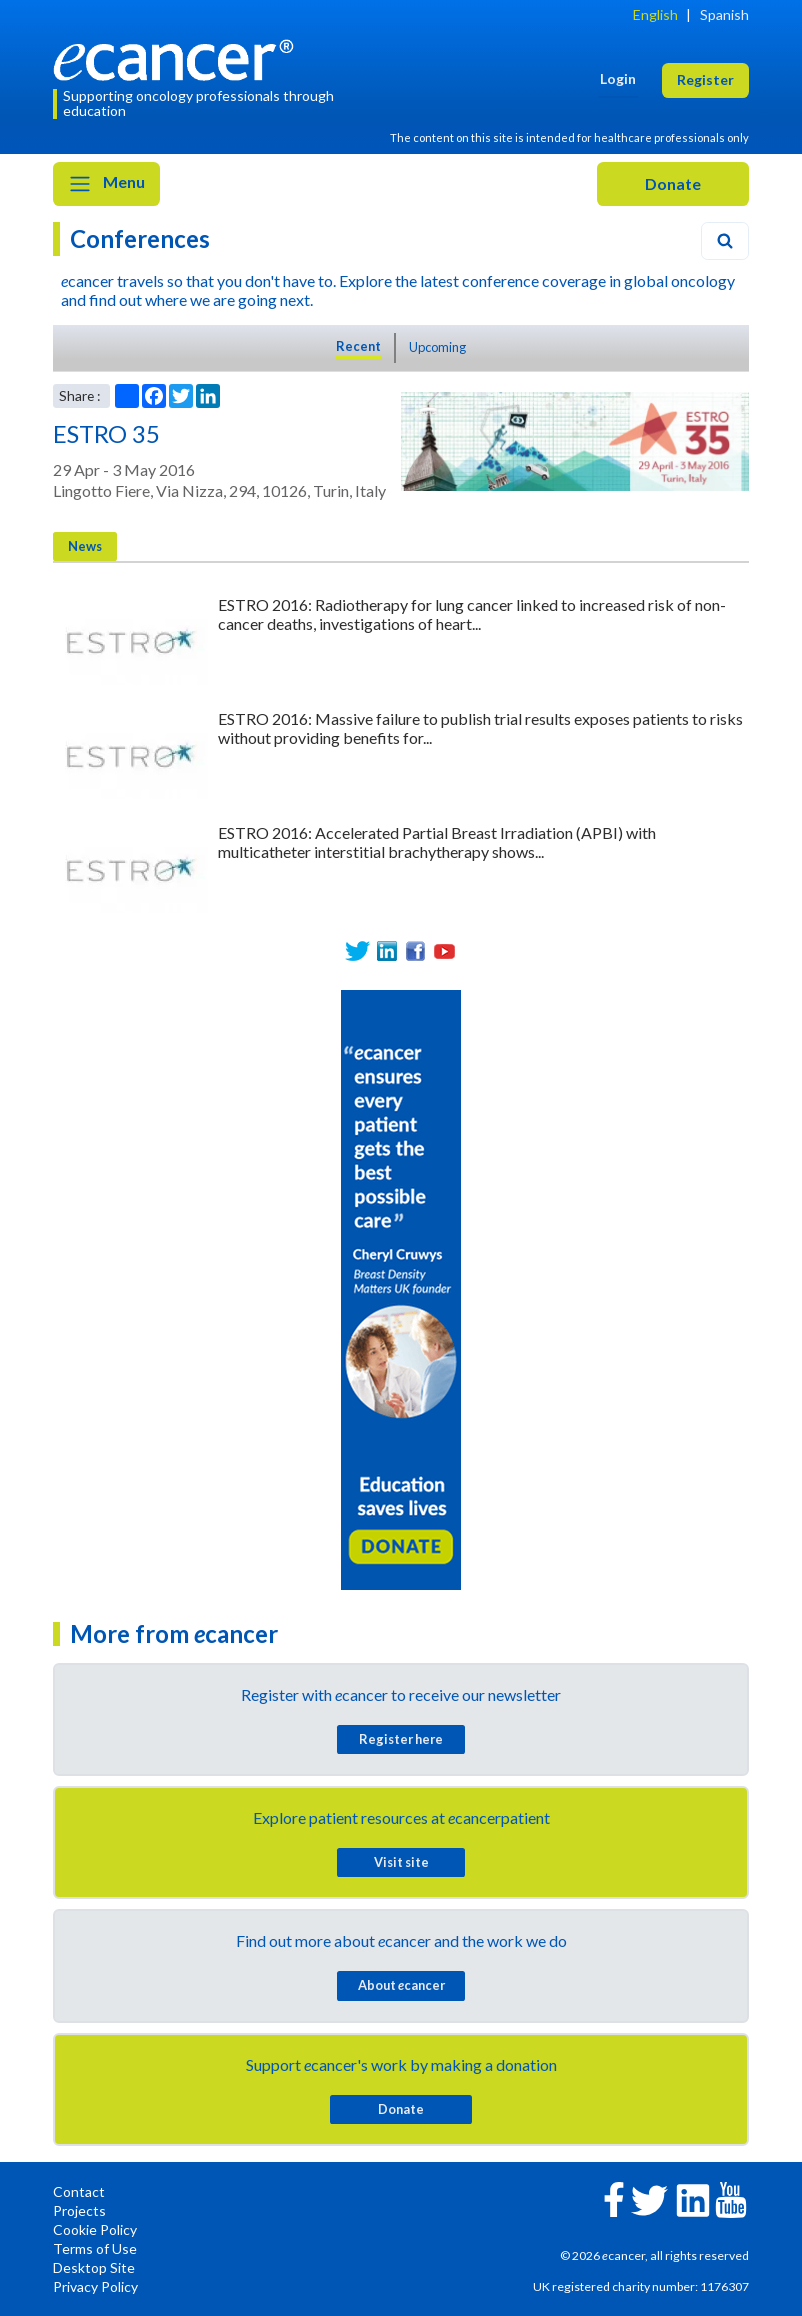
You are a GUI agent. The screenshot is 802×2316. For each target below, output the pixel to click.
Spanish (724, 14)
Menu (106, 184)
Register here (401, 1739)
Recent (358, 346)
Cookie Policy (95, 2229)
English (655, 14)
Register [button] (705, 79)
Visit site (401, 1862)
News (85, 546)
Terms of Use (95, 2248)
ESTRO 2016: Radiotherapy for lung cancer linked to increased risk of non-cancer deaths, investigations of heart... (472, 614)
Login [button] (618, 78)
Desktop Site (94, 2267)
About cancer (401, 1985)
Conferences (140, 238)
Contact (79, 2191)
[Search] (725, 241)
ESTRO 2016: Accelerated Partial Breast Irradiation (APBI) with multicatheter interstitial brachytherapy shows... (437, 842)
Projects (79, 2210)
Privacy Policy (95, 2286)
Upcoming (437, 347)
